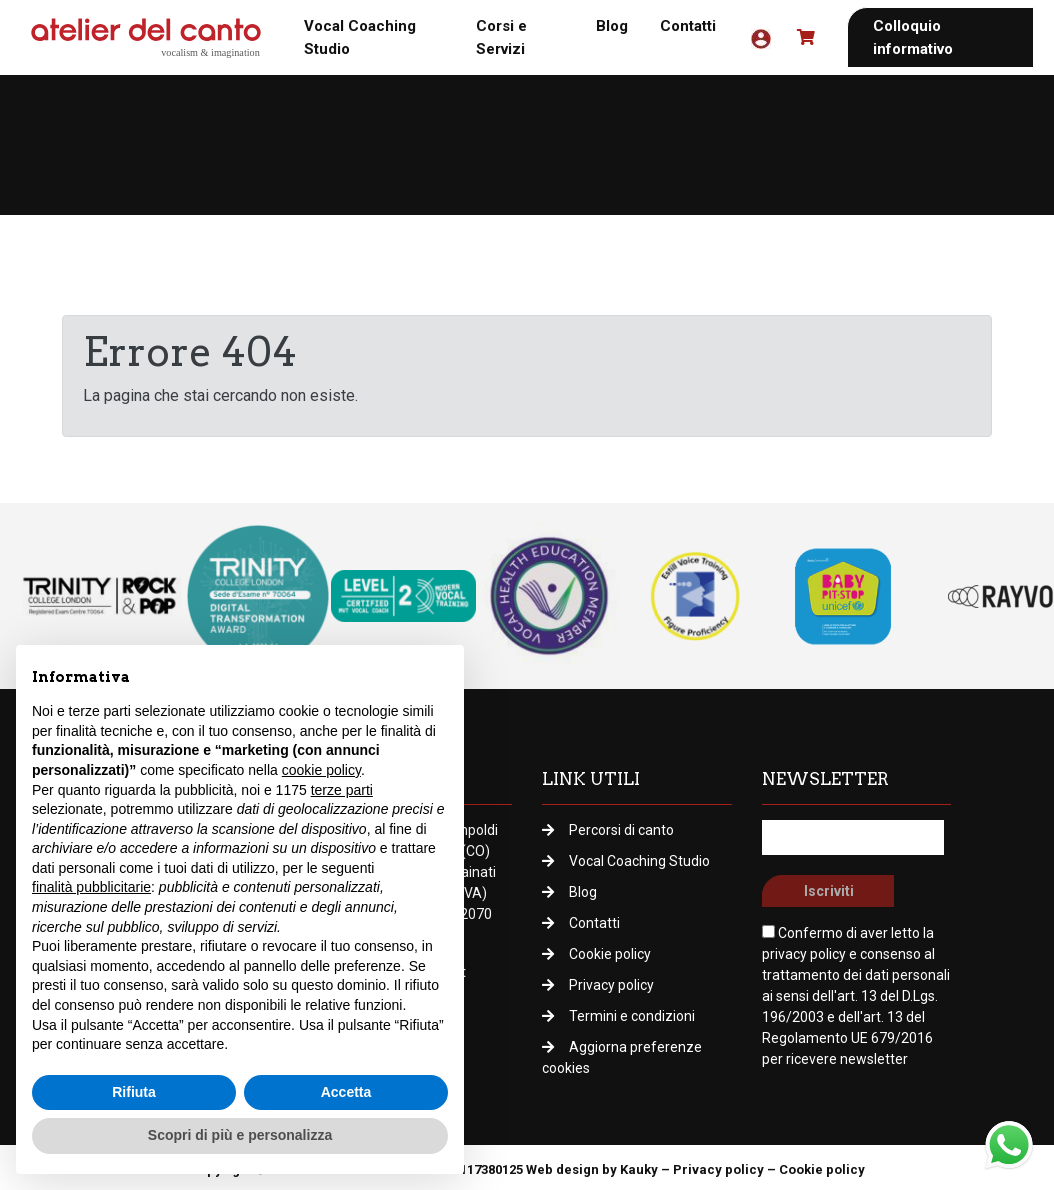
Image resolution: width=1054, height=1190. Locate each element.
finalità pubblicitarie (91, 887)
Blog (612, 26)
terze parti (342, 790)
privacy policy (804, 954)
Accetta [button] (346, 1092)
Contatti (688, 26)
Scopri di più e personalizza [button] (240, 1135)
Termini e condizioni (632, 1016)
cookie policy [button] (321, 770)
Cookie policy (610, 954)
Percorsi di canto (621, 830)
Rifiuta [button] (134, 1092)
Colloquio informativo (913, 37)
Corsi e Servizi (501, 37)
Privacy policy (611, 985)
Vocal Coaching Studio (360, 37)
